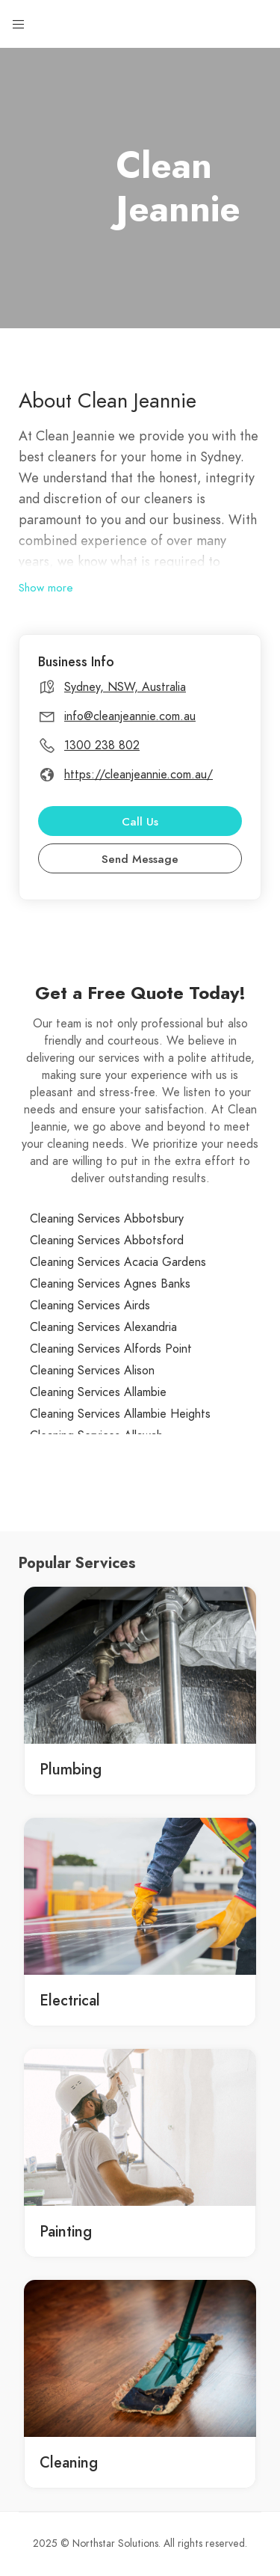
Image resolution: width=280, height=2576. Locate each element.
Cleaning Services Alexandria (103, 1327)
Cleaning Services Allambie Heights (120, 1414)
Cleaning (69, 2462)
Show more (46, 587)
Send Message (140, 859)
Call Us (140, 821)
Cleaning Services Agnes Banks (110, 1284)
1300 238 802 (102, 745)
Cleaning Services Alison (92, 1370)
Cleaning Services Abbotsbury (107, 1219)
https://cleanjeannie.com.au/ (138, 774)
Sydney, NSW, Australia (125, 687)
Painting (66, 2231)
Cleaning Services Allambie (98, 1392)
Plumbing (71, 1769)
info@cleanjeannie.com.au (130, 716)
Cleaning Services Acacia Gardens (118, 1262)
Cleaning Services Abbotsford (107, 1240)
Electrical (70, 2000)
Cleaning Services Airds (90, 1305)
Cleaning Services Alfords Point (111, 1349)
